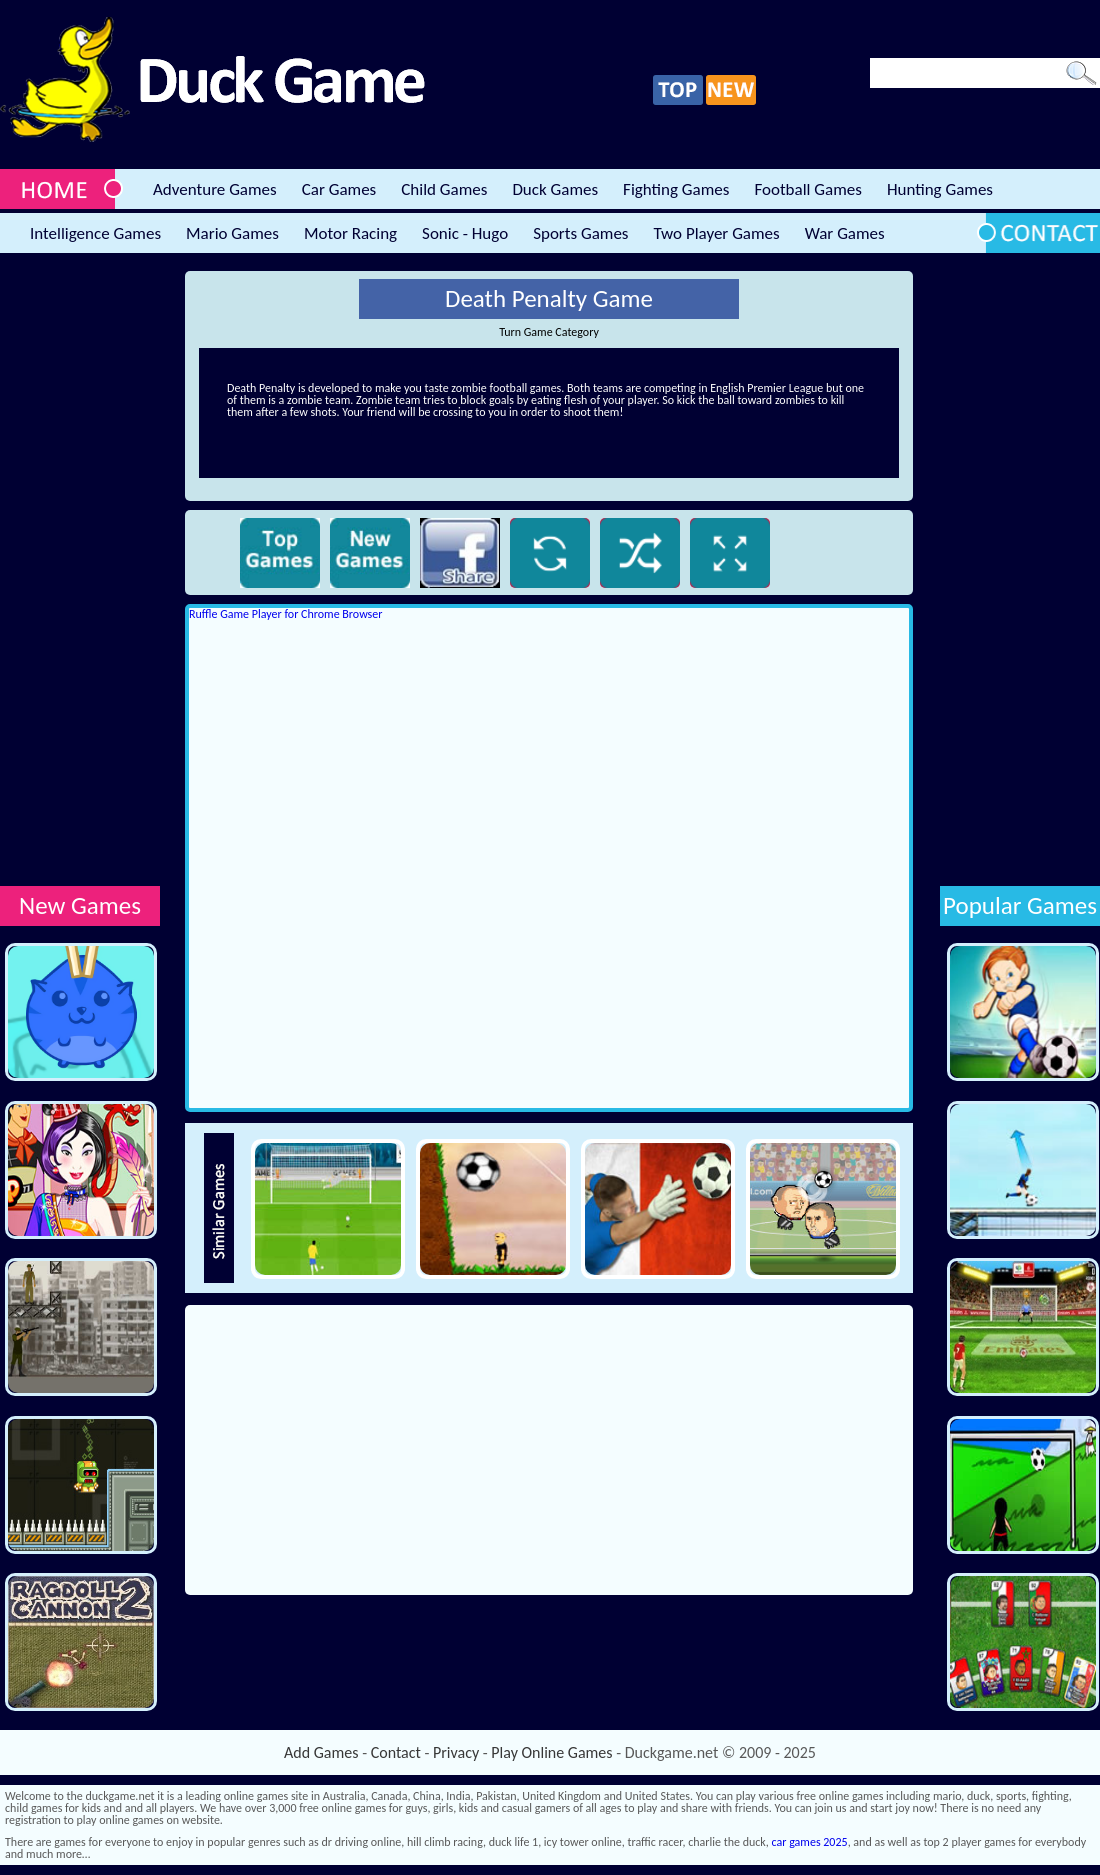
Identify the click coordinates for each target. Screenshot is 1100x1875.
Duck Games (555, 189)
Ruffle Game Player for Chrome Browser (285, 614)
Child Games (444, 189)
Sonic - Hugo (465, 233)
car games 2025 (810, 1842)
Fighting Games (676, 189)
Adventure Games (215, 189)
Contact (396, 1752)
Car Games (339, 189)
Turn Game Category (549, 332)
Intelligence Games (95, 233)
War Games (845, 233)
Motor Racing (350, 233)
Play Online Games (551, 1752)
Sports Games (580, 233)
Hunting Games (940, 189)
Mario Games (232, 233)
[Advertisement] (80, 571)
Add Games (321, 1752)
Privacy (456, 1752)
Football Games (807, 189)
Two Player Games (717, 233)
